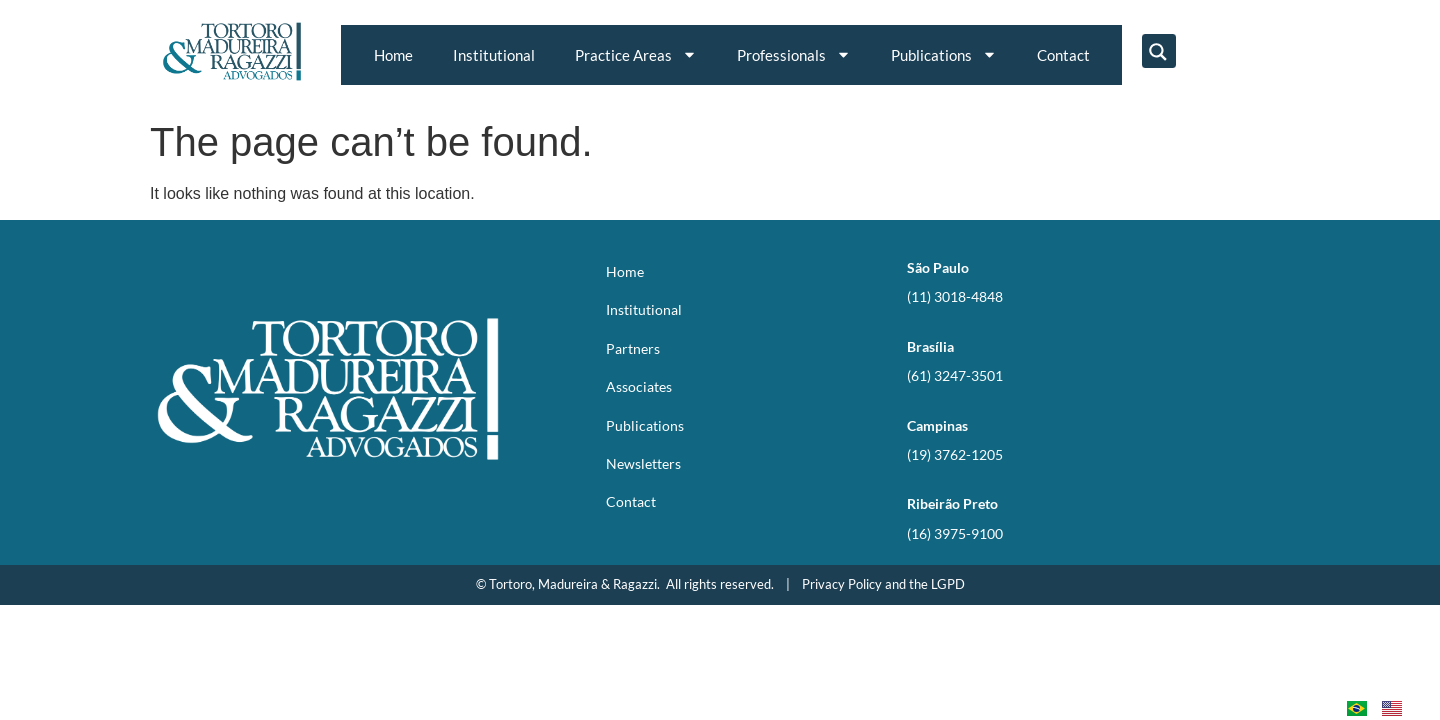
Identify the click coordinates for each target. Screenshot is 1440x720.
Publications (944, 54)
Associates (639, 386)
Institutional (494, 55)
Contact (1063, 55)
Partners (633, 348)
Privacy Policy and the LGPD (883, 584)
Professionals (794, 54)
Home (393, 55)
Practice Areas (636, 54)
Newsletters (643, 463)
